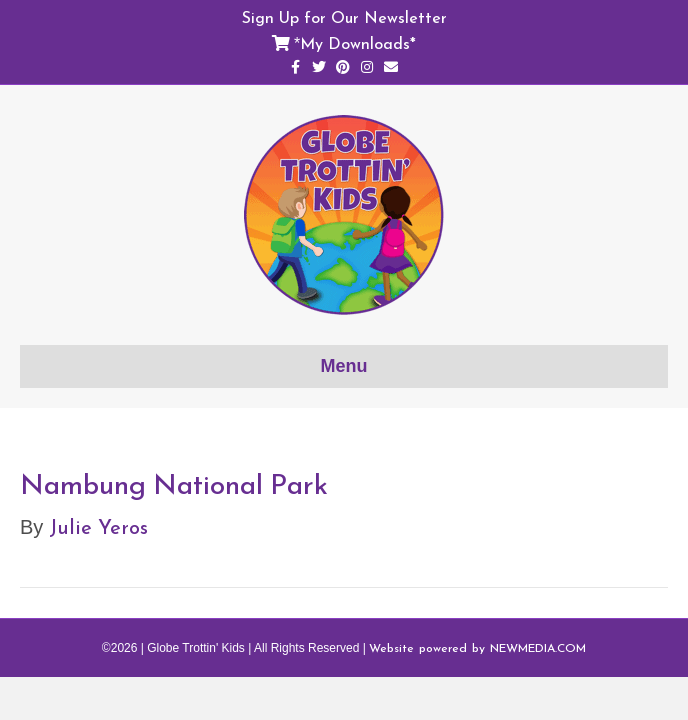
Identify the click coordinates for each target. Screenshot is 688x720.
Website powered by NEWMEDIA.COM (477, 648)
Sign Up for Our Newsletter (344, 17)
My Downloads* (358, 43)
